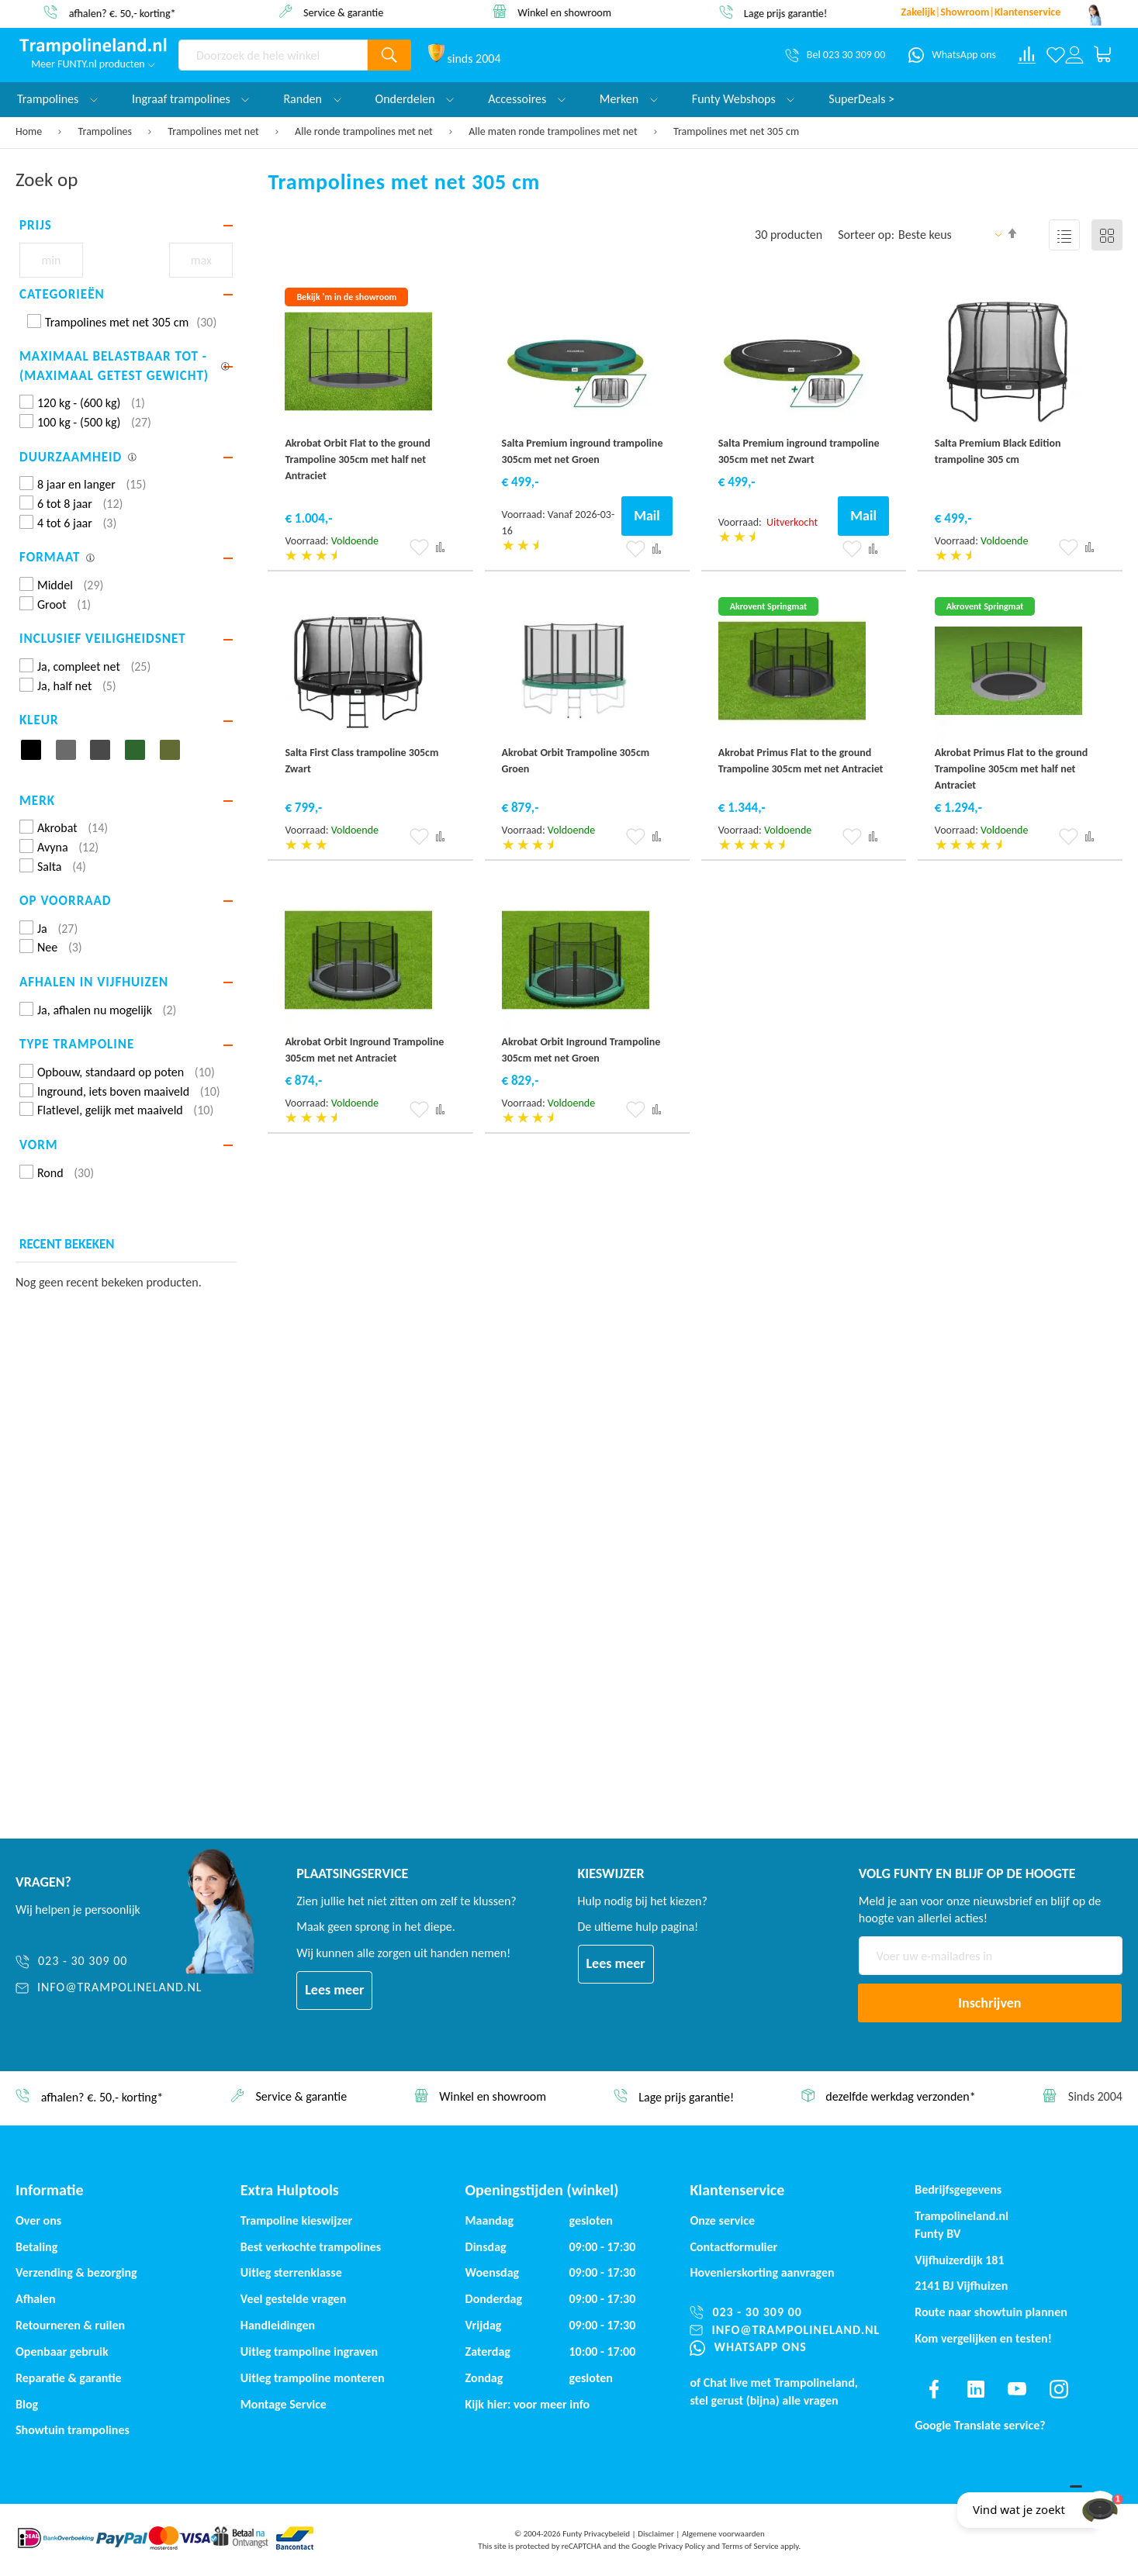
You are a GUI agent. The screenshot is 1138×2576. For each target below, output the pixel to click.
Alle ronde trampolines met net (365, 131)
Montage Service (283, 2404)
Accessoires (527, 99)
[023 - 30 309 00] (109, 1961)
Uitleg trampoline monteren (312, 2378)
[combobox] (273, 55)
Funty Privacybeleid (596, 2534)
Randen (312, 99)
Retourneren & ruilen (70, 2325)
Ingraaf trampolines (190, 99)
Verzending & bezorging (76, 2272)
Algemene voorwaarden (723, 2534)
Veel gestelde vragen (293, 2298)
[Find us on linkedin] (975, 2389)
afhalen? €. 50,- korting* (131, 12)
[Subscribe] (990, 2003)
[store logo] (93, 46)
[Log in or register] (1074, 55)
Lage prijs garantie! (794, 12)
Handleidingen (277, 2325)
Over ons (38, 2220)
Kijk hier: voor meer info (527, 2404)
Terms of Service (750, 2546)
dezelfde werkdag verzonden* (900, 2097)
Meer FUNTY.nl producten (93, 64)
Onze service (722, 2220)
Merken (629, 99)
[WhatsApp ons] (952, 55)
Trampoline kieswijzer (296, 2220)
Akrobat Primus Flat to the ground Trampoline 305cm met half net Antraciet (1011, 769)
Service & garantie (352, 12)
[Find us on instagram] (1058, 2389)
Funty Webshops (743, 99)
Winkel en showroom (573, 12)
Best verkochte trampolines (310, 2246)
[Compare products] (1027, 55)
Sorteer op (864, 234)
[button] (419, 547)
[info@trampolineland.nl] (109, 1988)
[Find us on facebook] (934, 2389)
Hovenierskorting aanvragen (762, 2272)
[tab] (126, 225)
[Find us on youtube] (1017, 2389)
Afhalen (36, 2298)
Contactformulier (733, 2246)
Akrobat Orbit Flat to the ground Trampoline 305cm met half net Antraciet (357, 459)
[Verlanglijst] (1055, 55)
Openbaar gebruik (62, 2351)
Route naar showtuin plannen (991, 2312)
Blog (27, 2404)
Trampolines (106, 131)
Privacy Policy (682, 2546)
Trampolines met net (214, 131)
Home (30, 131)
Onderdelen (415, 99)
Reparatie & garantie (69, 2378)
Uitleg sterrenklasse (291, 2272)
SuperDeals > (861, 99)
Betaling (36, 2246)
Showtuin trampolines (73, 2429)
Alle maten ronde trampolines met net (554, 131)
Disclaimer (656, 2534)
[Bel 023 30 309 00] (835, 55)
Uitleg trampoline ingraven (309, 2351)
